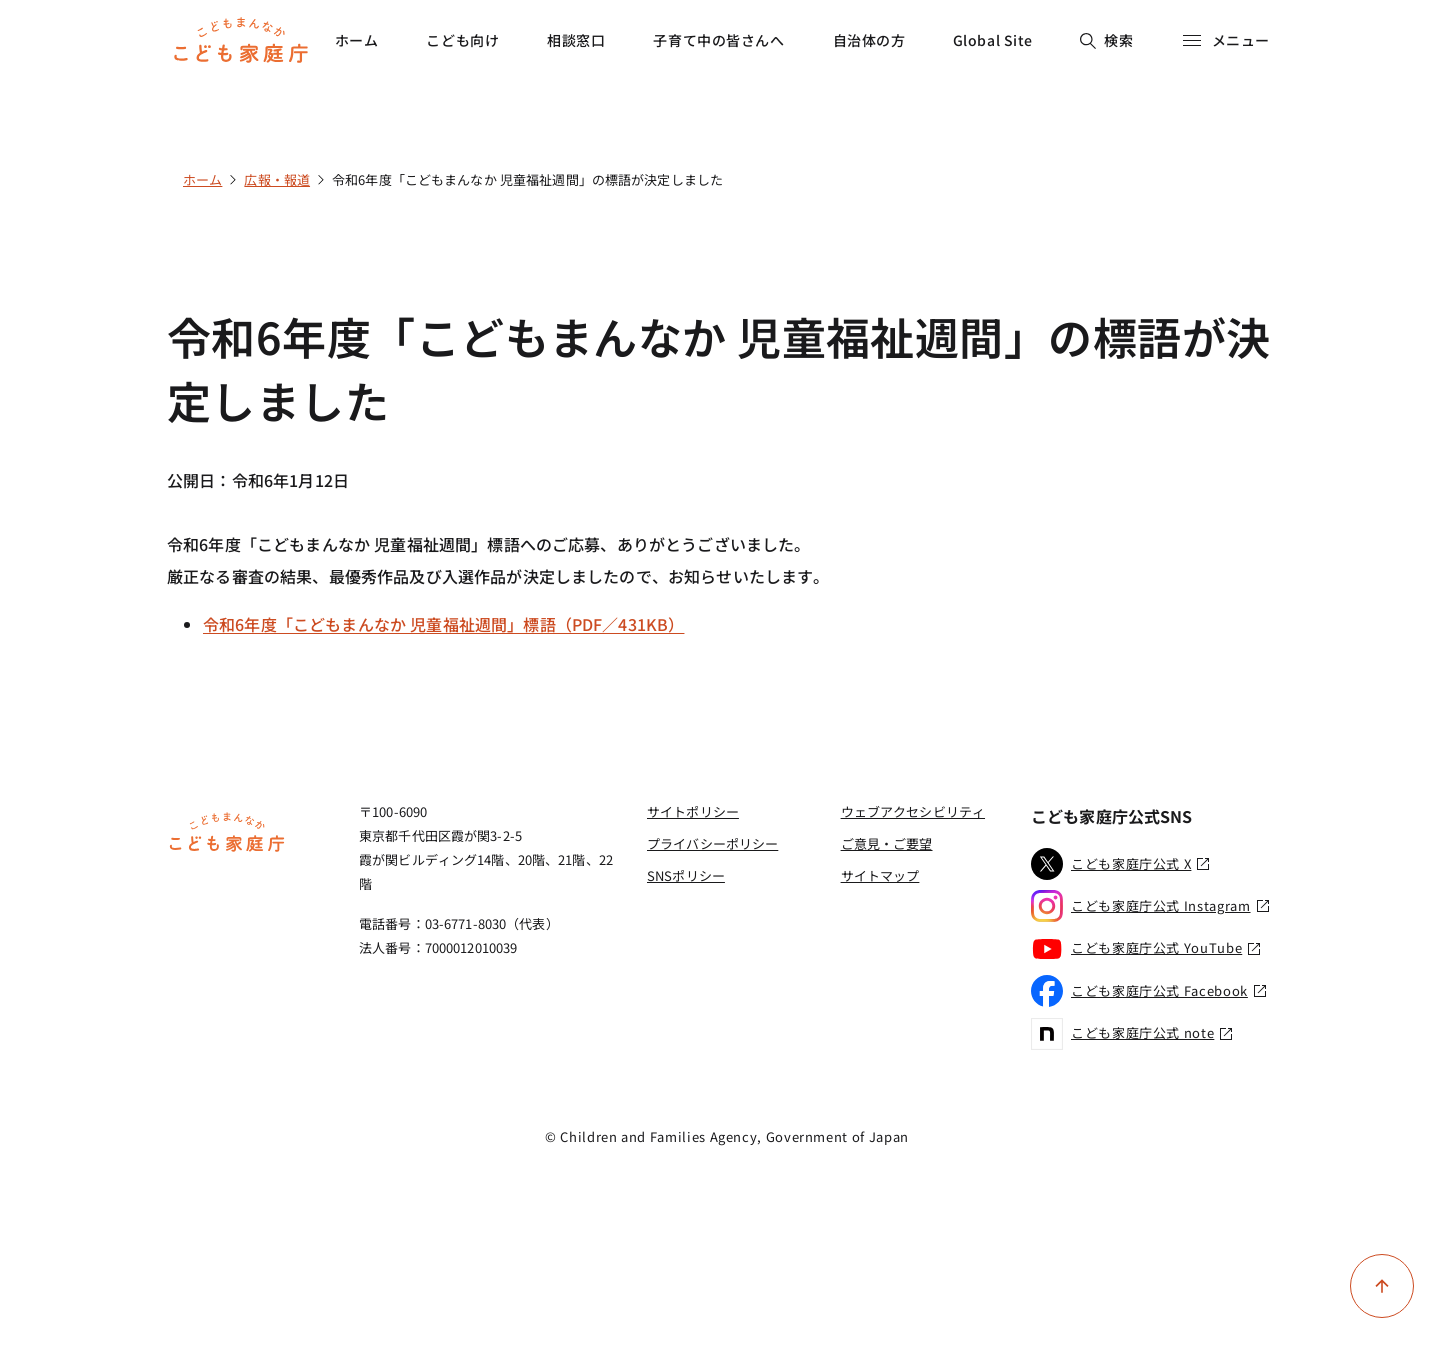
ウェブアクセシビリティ (913, 811)
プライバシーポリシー (712, 843)
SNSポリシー (686, 875)
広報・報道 (277, 179)
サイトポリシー (693, 811)
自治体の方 (869, 40)
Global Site (993, 40)
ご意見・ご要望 (887, 843)
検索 (1106, 40)
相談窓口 (576, 40)
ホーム (357, 40)
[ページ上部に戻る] (1382, 1286)
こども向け (462, 40)
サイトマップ (880, 875)
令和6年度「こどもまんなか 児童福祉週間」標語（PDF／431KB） (443, 624)
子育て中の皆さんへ (718, 40)
